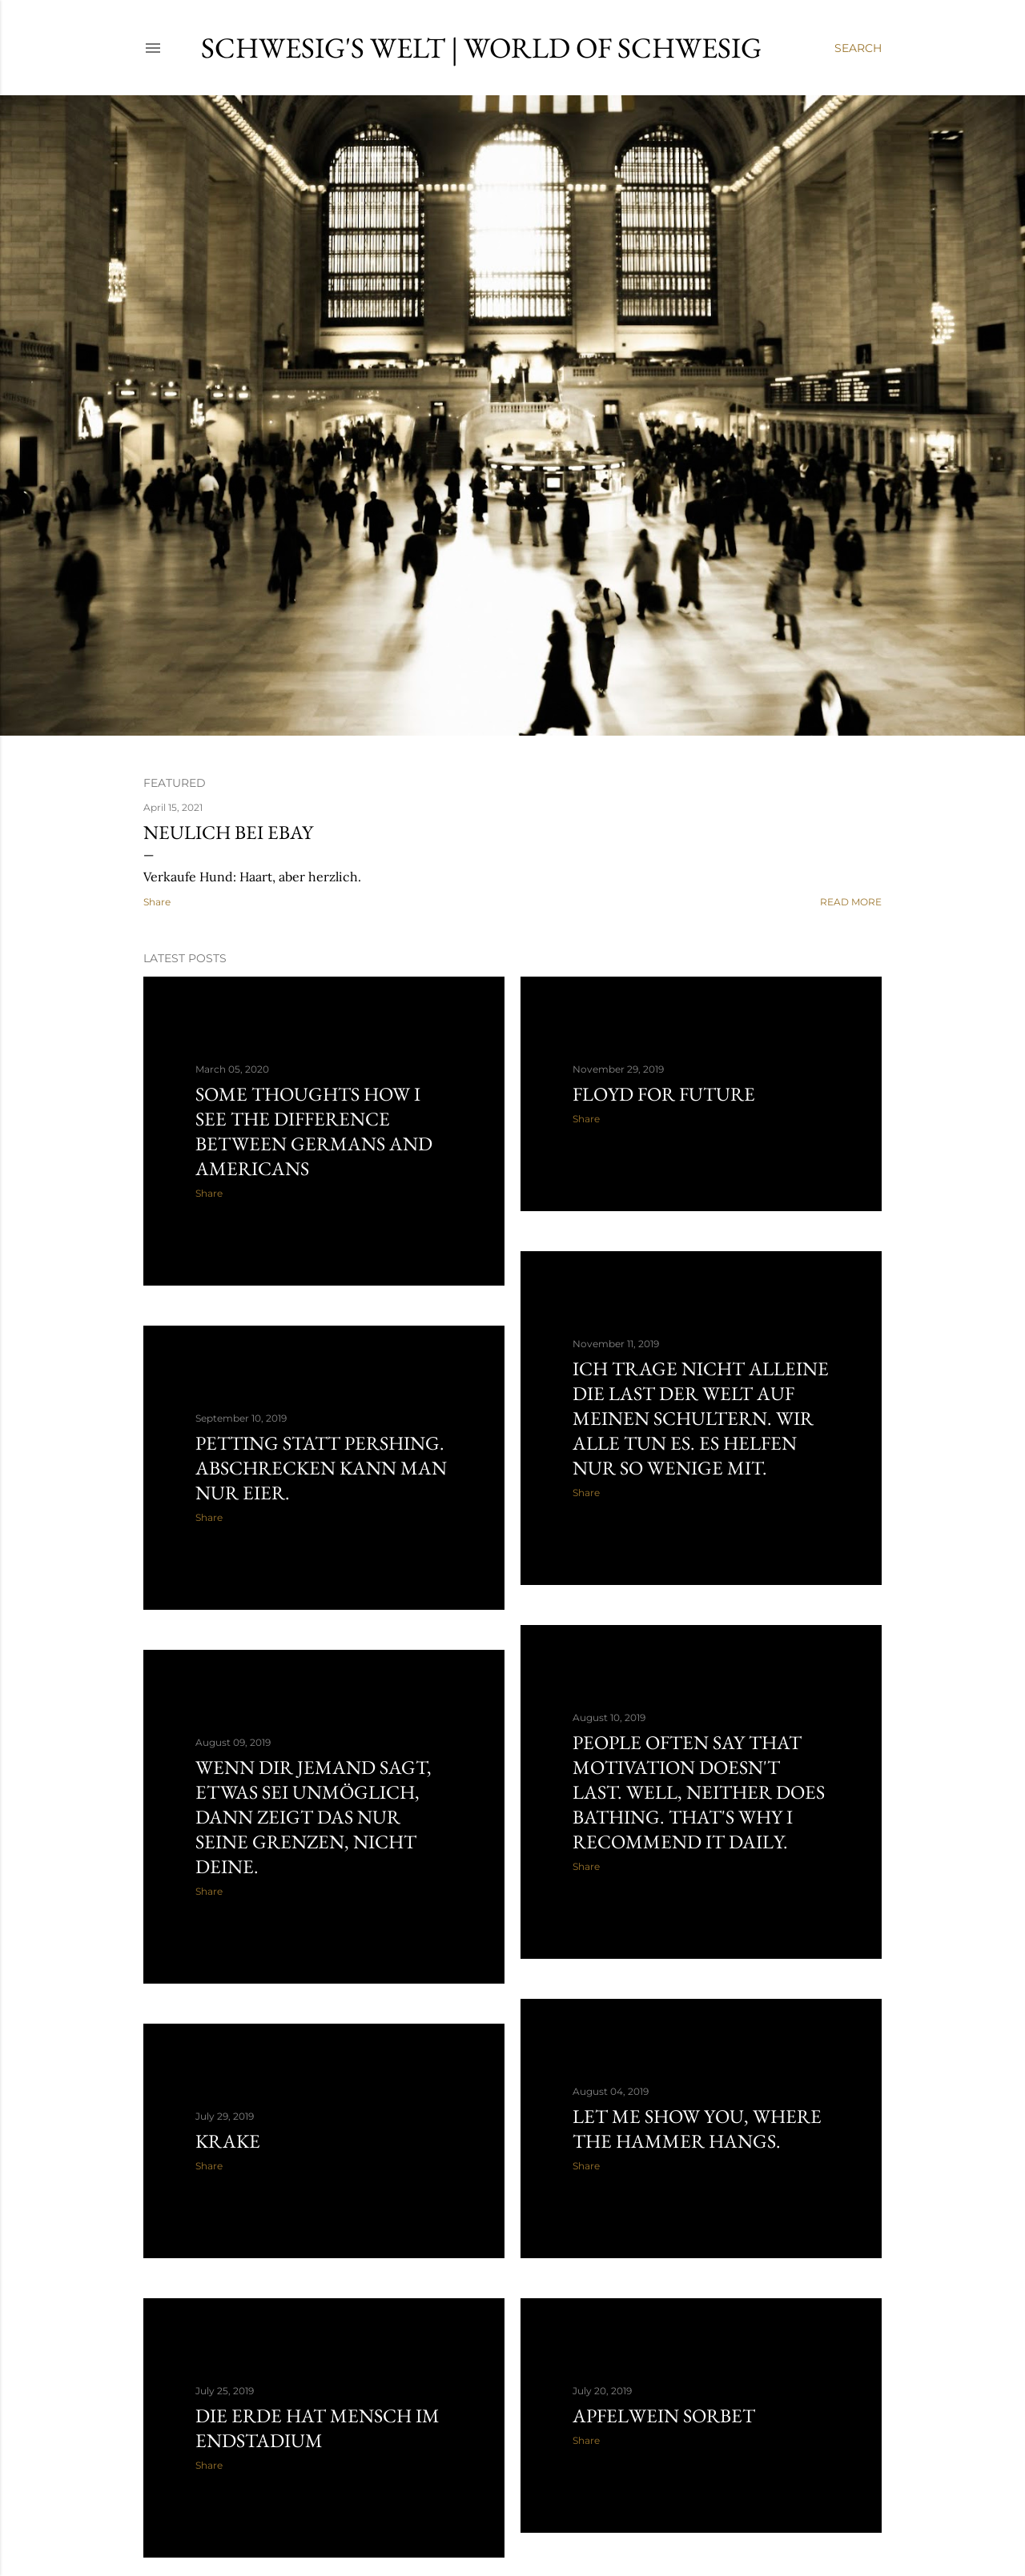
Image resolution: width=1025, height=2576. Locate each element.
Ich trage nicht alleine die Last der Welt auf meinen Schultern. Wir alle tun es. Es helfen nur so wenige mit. (701, 1418)
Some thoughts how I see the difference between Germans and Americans (313, 1131)
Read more (851, 902)
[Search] (858, 48)
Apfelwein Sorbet (664, 2415)
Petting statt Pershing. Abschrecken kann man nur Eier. (321, 1467)
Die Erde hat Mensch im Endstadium (317, 2428)
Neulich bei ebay (228, 832)
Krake (227, 2141)
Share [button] (157, 902)
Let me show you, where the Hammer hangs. (697, 2128)
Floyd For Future (664, 1093)
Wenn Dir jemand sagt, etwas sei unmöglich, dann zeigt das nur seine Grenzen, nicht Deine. (313, 1817)
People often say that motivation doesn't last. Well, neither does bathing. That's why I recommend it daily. (699, 1792)
